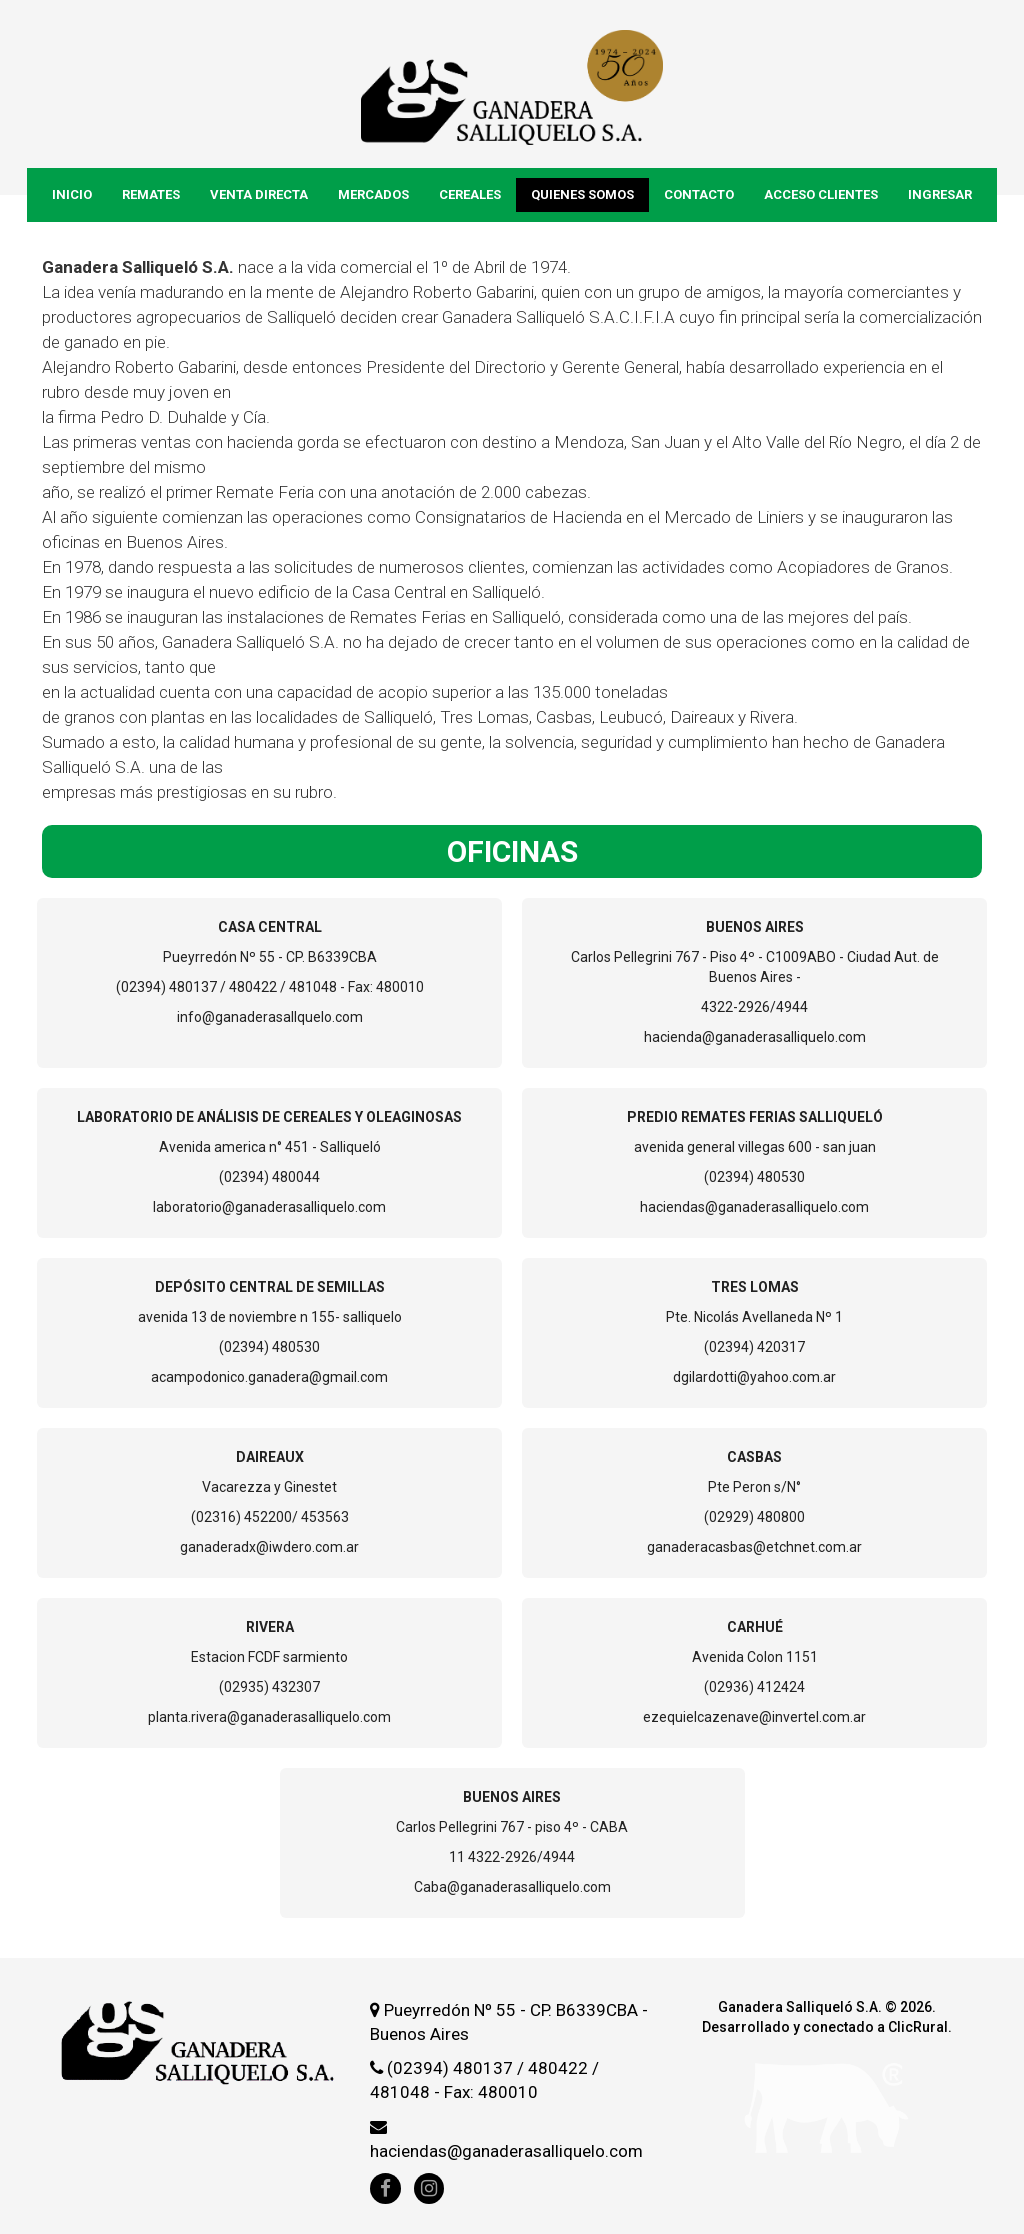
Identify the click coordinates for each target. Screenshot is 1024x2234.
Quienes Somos (582, 194)
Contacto (699, 194)
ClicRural (918, 2027)
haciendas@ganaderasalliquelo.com (506, 2151)
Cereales (470, 194)
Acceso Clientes (821, 194)
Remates (151, 194)
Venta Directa (259, 194)
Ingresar (940, 194)
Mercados (373, 194)
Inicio (72, 194)
